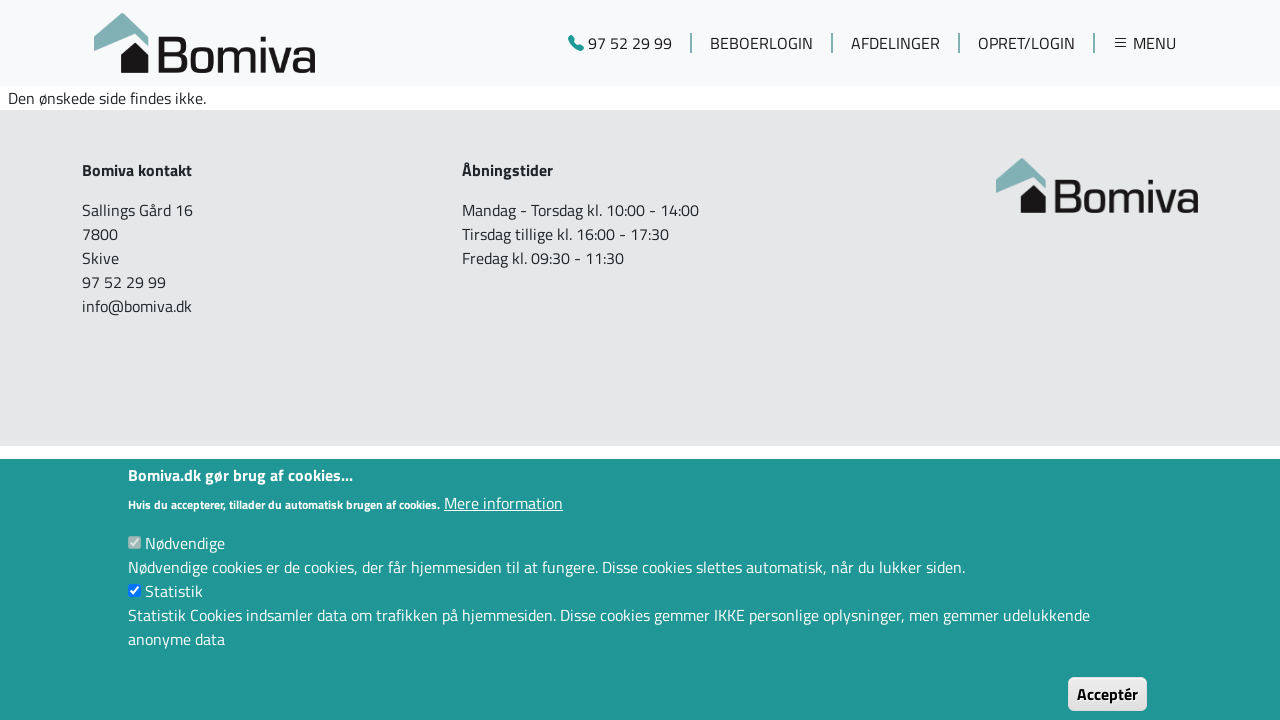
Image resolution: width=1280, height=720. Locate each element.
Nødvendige (185, 560)
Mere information (503, 520)
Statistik (174, 608)
